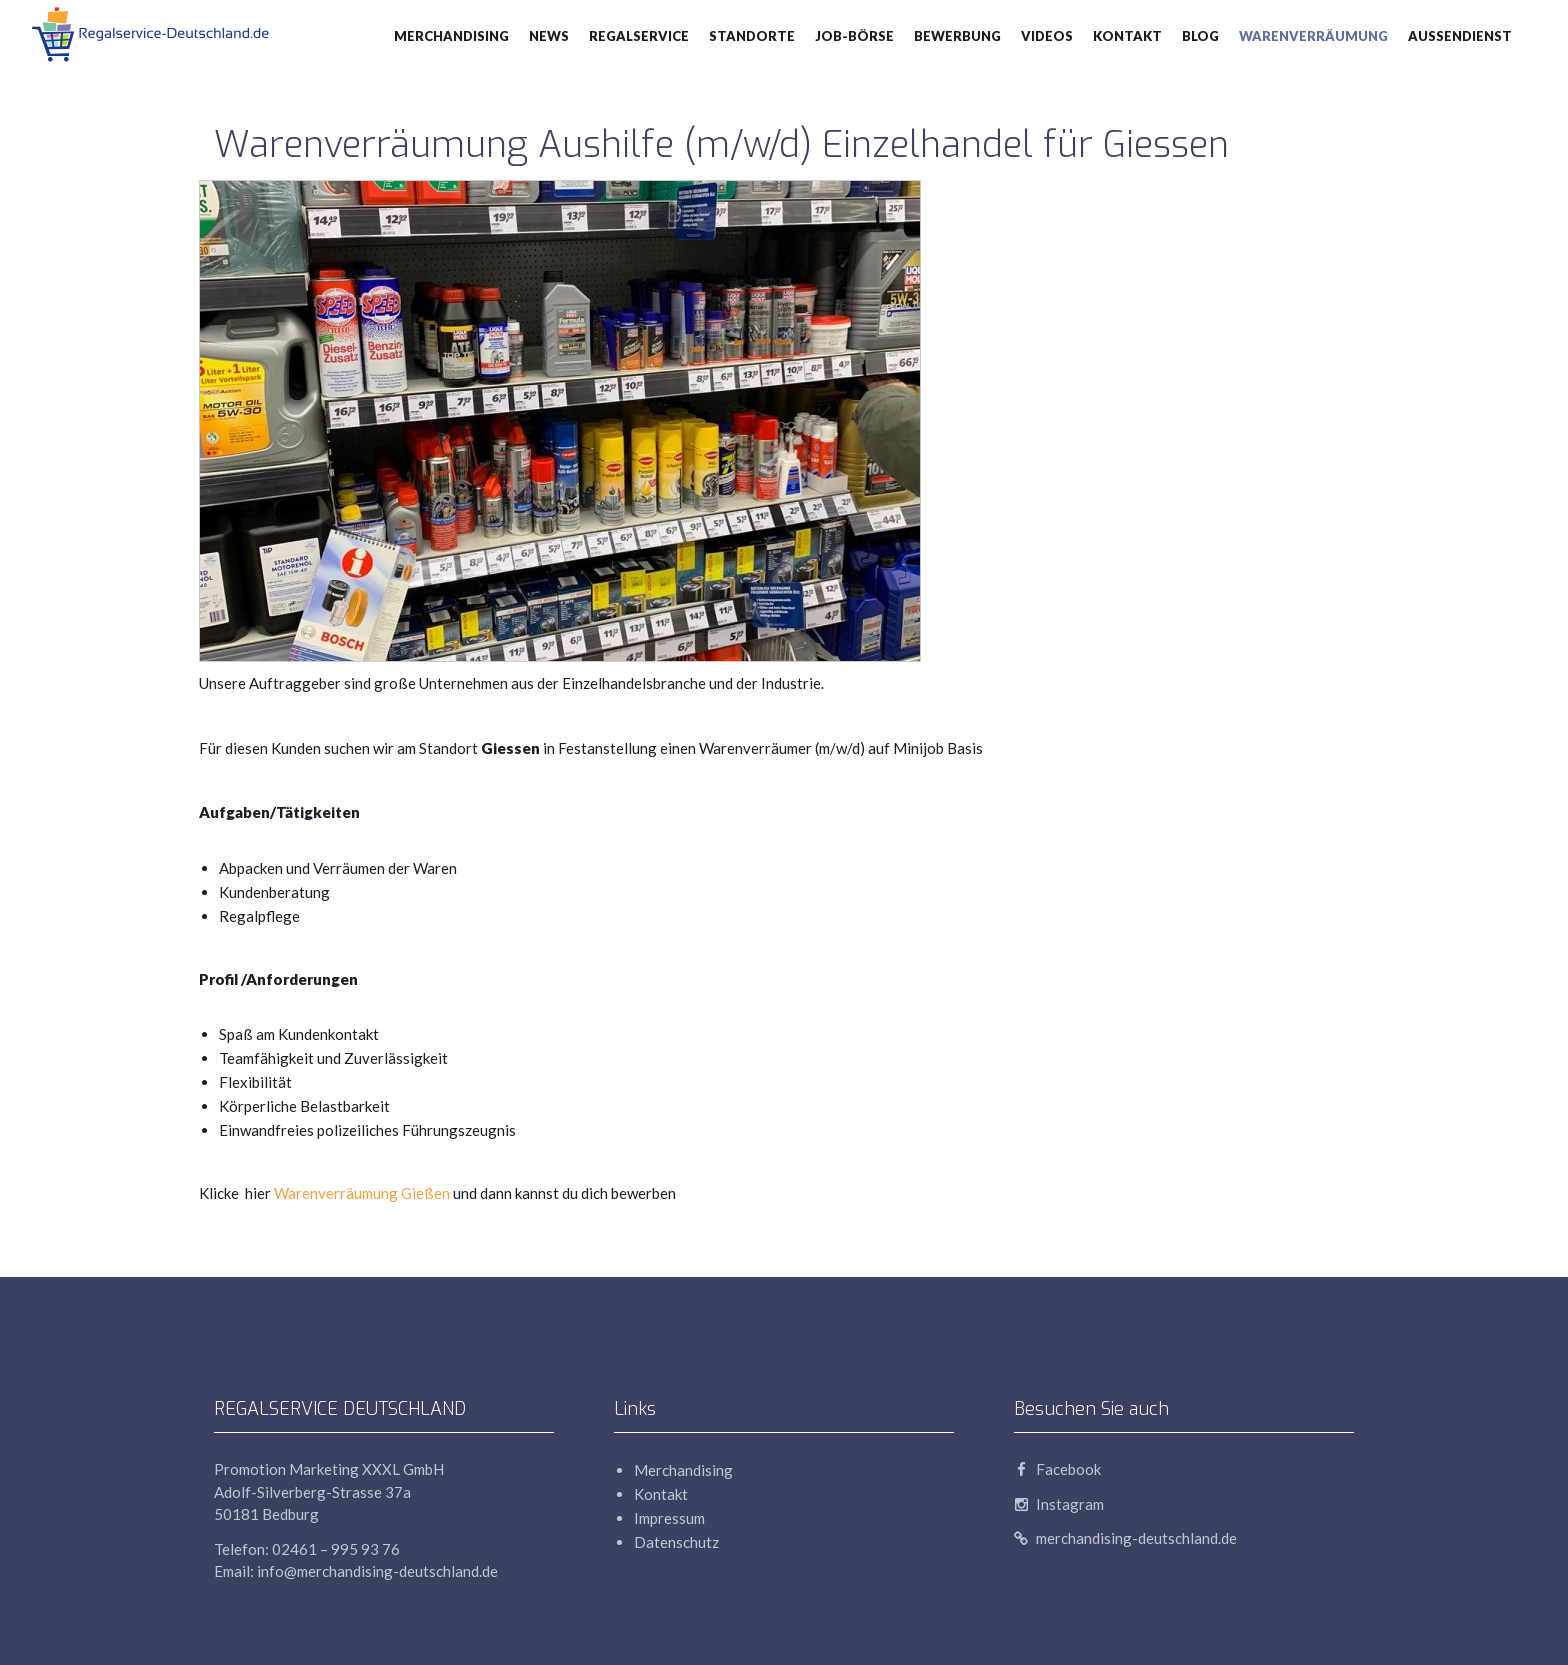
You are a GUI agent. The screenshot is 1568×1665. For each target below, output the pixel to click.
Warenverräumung (1313, 36)
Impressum (669, 1518)
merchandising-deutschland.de (1125, 1538)
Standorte (752, 36)
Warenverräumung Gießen (362, 1193)
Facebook (1057, 1469)
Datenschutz (676, 1542)
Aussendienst (1460, 36)
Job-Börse (854, 36)
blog (1200, 36)
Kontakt (1127, 36)
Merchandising (451, 36)
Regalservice (639, 36)
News (549, 36)
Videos (1047, 36)
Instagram (1059, 1504)
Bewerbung (957, 36)
